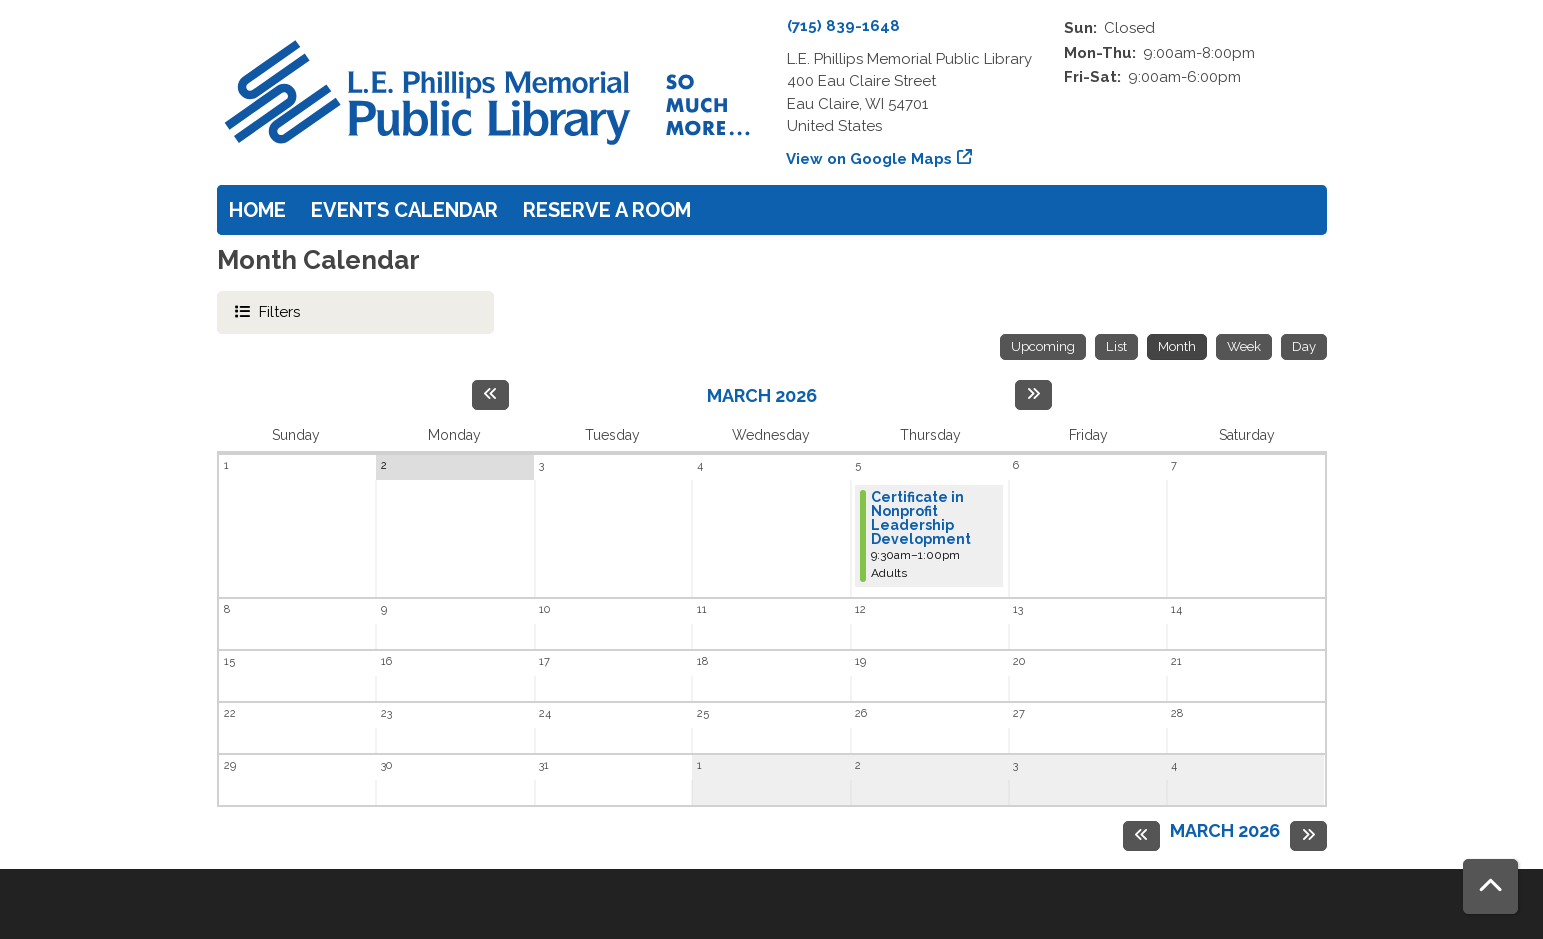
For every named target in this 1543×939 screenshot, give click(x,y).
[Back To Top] (1490, 886)
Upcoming (1043, 346)
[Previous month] (490, 395)
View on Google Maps (869, 159)
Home (257, 210)
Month (1177, 346)
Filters (279, 311)
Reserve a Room (607, 210)
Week (1244, 346)
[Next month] (1033, 395)
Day (1304, 346)
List (1116, 346)
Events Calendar (404, 210)
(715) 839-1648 (843, 26)
